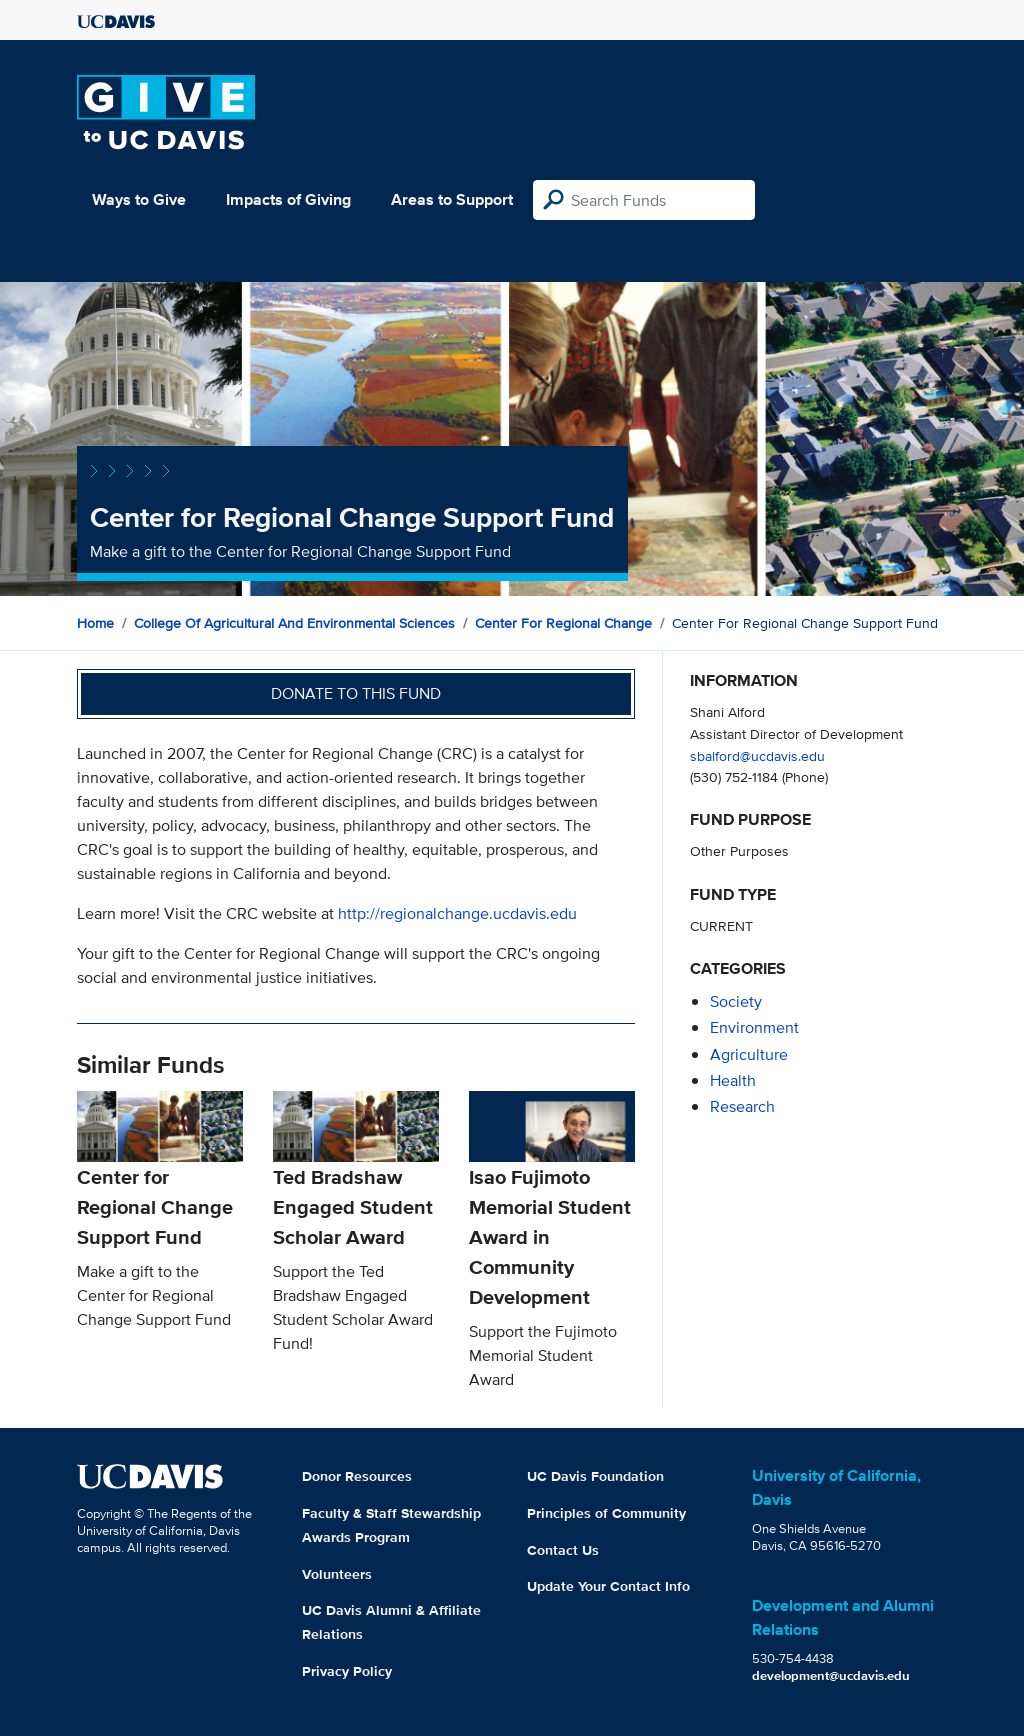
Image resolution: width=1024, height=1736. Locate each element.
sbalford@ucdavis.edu (757, 755)
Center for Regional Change (563, 623)
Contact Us (563, 1550)
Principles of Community (606, 1513)
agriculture (749, 1054)
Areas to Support (452, 199)
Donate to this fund (356, 693)
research (742, 1106)
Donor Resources (357, 1476)
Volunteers (337, 1574)
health (733, 1080)
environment (754, 1027)
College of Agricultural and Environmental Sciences (294, 623)
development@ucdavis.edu (831, 1675)
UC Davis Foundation (595, 1476)
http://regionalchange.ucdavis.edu (457, 913)
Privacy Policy (347, 1671)
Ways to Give (139, 199)
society (736, 1001)
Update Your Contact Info (608, 1586)
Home (95, 623)
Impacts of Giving (288, 199)
